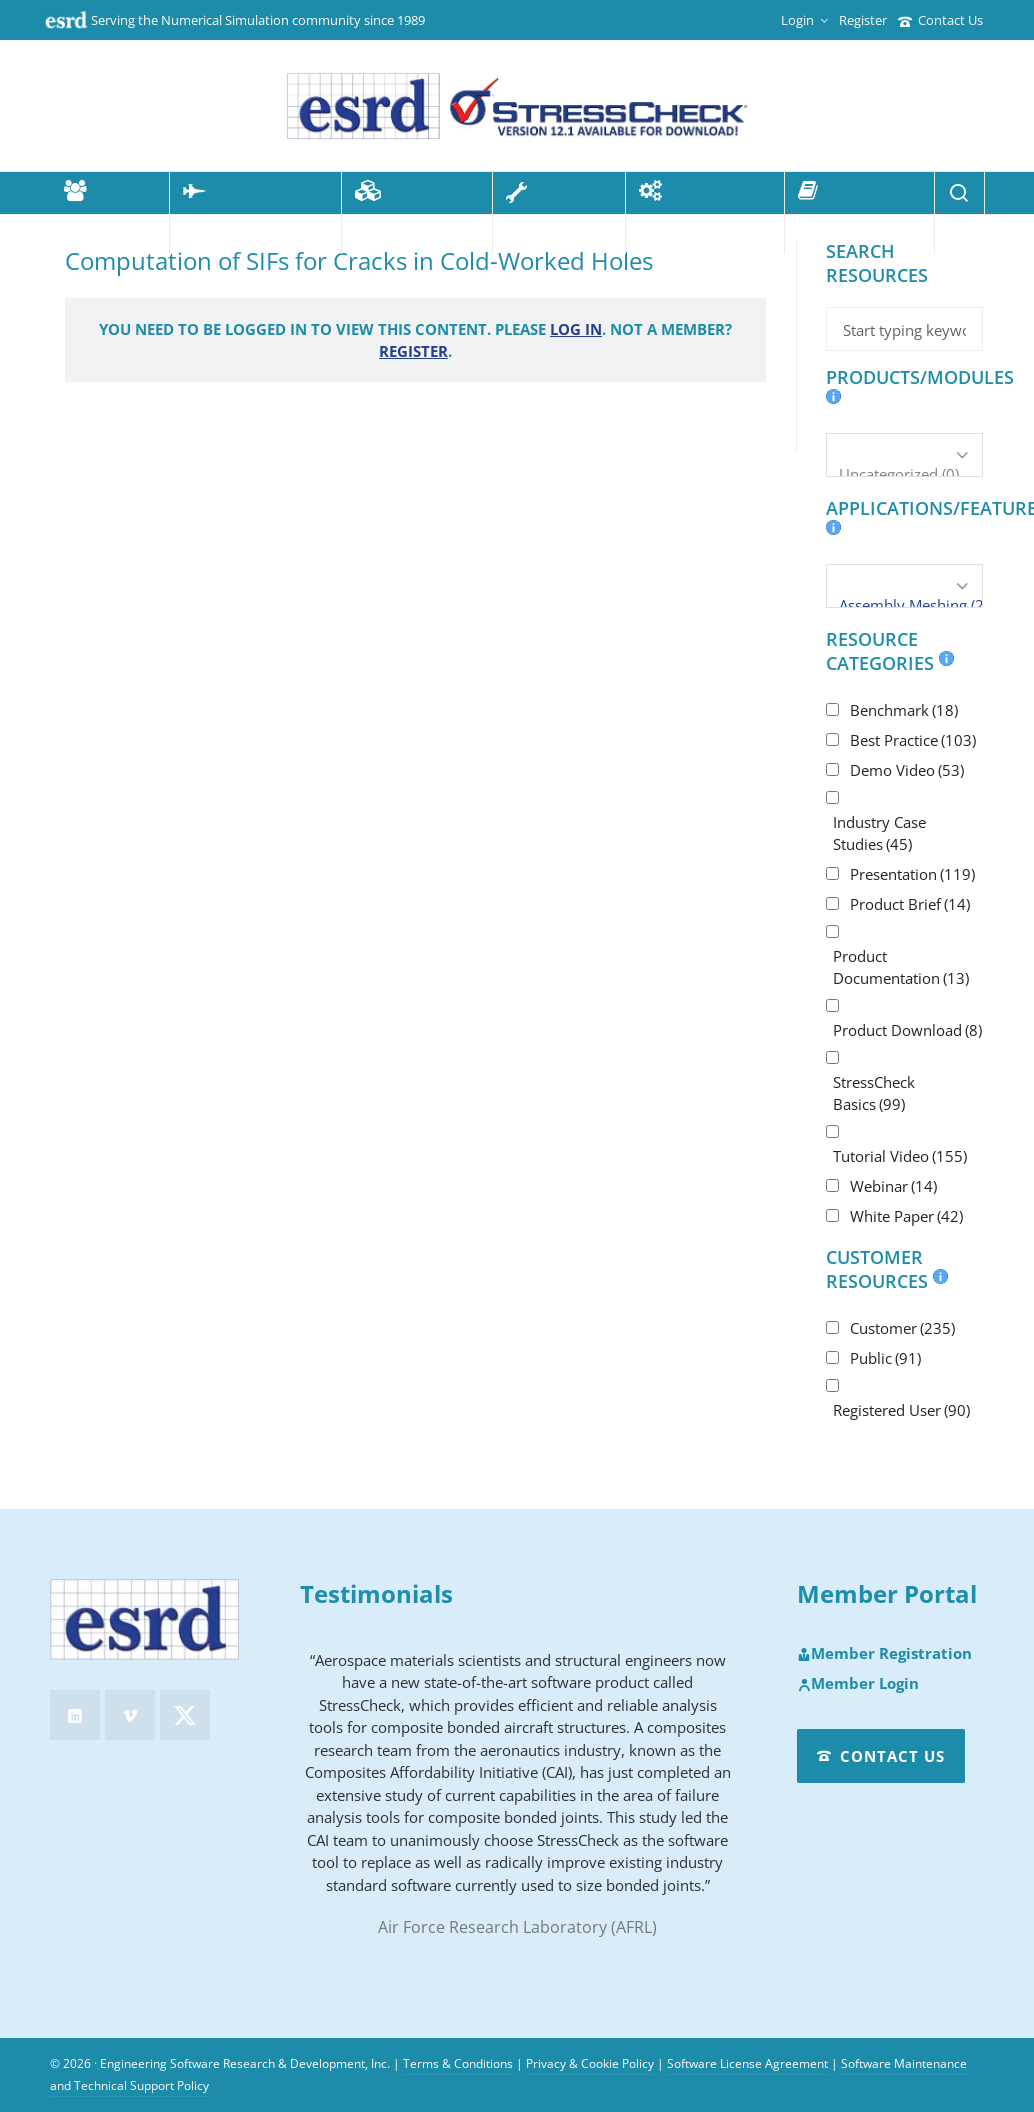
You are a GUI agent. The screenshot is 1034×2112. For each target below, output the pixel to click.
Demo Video (907, 770)
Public (885, 1358)
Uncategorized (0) (904, 474)
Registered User (901, 1410)
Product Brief (910, 904)
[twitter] (185, 1715)
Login (804, 20)
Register (863, 20)
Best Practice (913, 740)
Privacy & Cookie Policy (590, 2063)
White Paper (906, 1216)
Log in (576, 329)
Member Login (858, 1684)
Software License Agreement (747, 2063)
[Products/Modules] (904, 455)
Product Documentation (901, 967)
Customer (902, 1328)
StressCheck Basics (874, 1093)
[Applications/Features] (904, 586)
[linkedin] (75, 1715)
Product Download (907, 1030)
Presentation (912, 874)
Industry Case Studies (879, 833)
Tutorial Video (900, 1156)
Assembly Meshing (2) (904, 605)
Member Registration (884, 1654)
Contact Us (940, 20)
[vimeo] (130, 1715)
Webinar (893, 1186)
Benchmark (904, 710)
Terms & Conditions (458, 2063)
